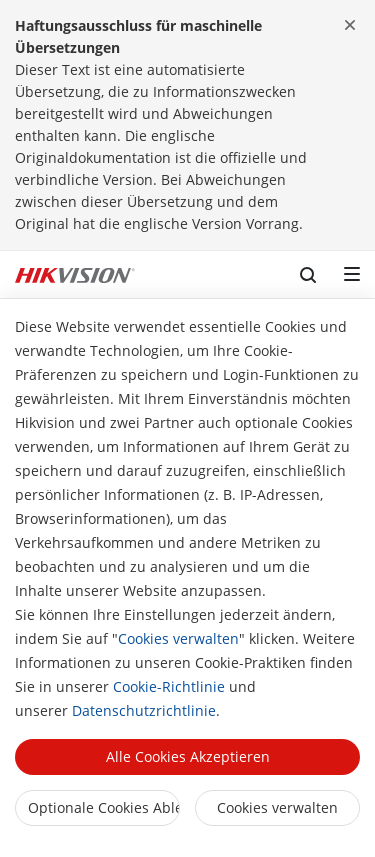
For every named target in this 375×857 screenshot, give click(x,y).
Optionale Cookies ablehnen (104, 807)
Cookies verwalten (178, 638)
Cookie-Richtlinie (169, 686)
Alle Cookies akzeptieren (188, 756)
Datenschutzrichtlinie (144, 710)
